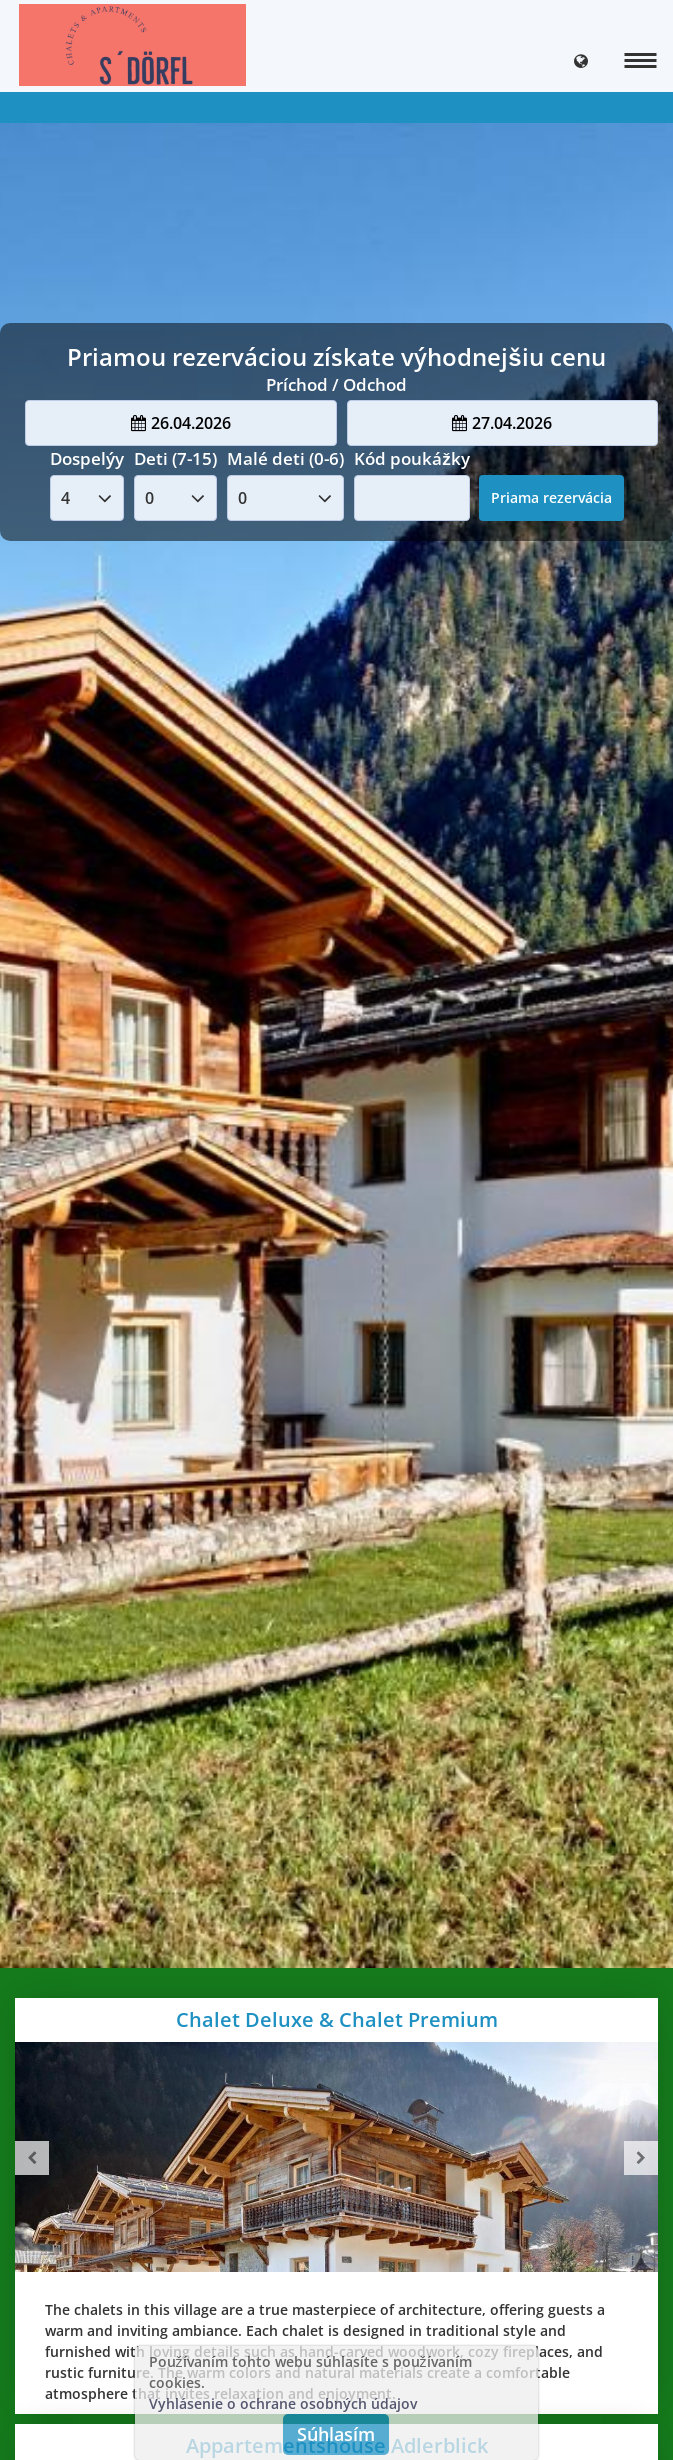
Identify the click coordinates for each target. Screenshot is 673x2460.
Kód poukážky (412, 458)
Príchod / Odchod (336, 384)
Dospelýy (87, 458)
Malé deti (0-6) (285, 458)
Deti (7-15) (175, 458)
